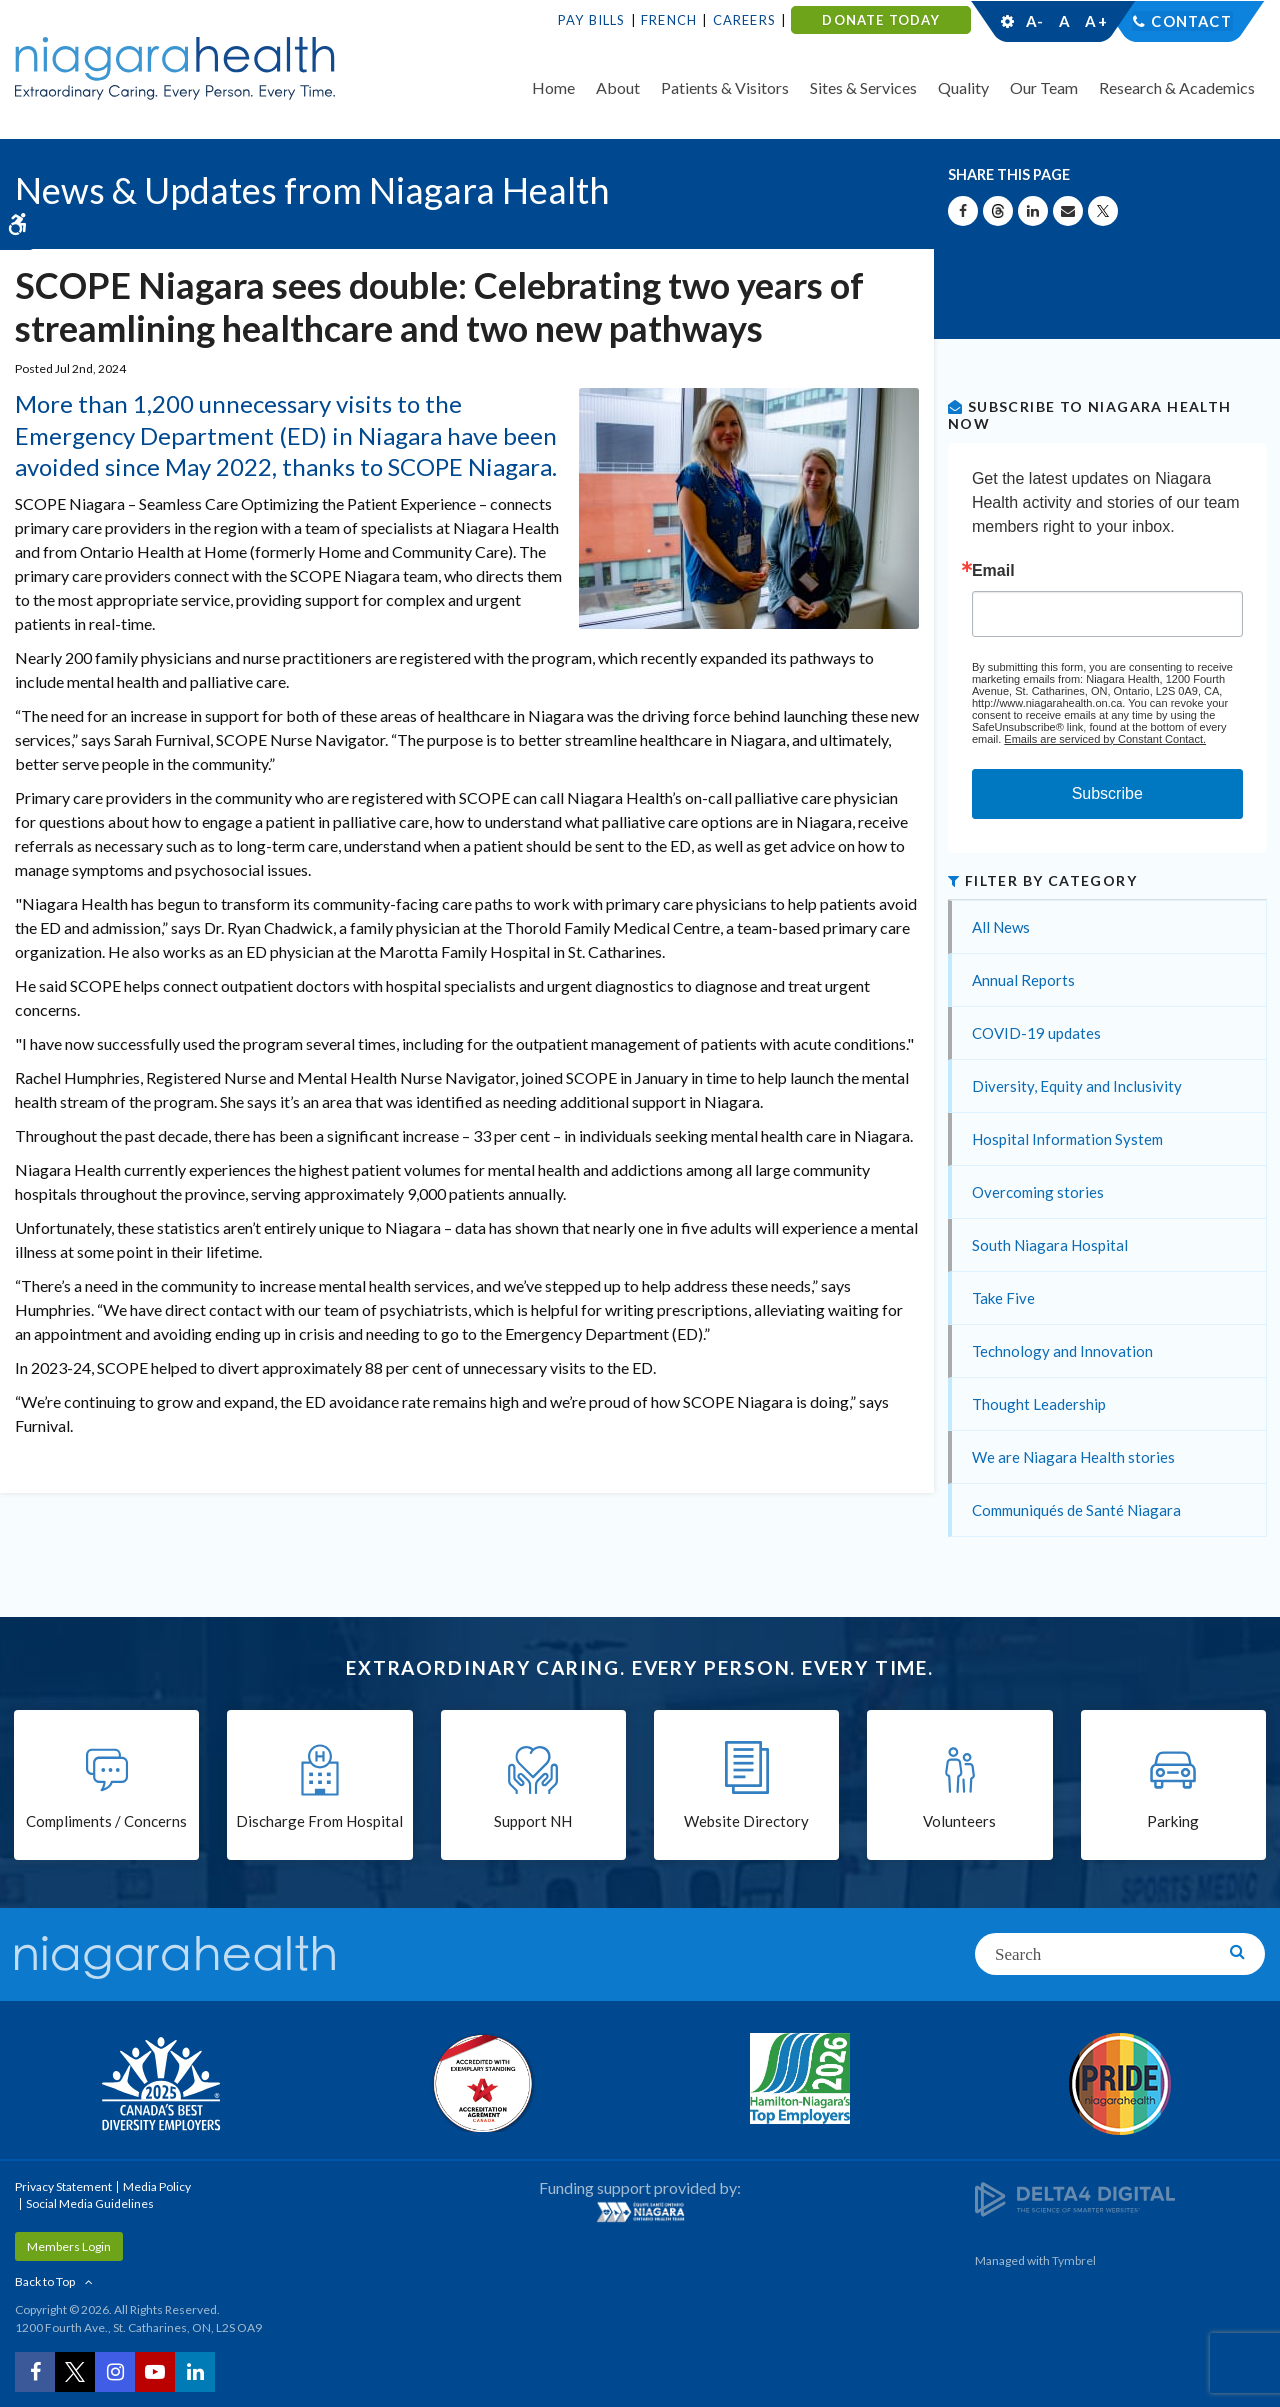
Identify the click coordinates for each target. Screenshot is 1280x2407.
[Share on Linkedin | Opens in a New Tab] (1033, 211)
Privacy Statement (63, 2186)
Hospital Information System (1067, 1139)
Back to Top (45, 2281)
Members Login (69, 2246)
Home (553, 87)
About (618, 87)
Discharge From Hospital (319, 1822)
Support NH (533, 1822)
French (669, 20)
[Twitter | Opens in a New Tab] (75, 2372)
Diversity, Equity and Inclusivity (1077, 1086)
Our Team (1044, 87)
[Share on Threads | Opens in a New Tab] (998, 211)
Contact (1191, 21)
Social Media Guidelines (90, 2203)
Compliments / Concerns (106, 1822)
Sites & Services (863, 87)
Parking (1173, 1822)
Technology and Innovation (1062, 1351)
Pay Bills (592, 20)
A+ (1095, 21)
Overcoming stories (1038, 1192)
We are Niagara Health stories (1073, 1457)
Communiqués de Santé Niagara (1076, 1510)
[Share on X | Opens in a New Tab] (1103, 211)
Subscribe (1107, 793)
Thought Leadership (1039, 1404)
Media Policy (157, 2186)
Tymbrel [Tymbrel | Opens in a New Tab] (1074, 2260)
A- (1035, 21)
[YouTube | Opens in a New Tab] (155, 2372)
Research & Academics (1177, 87)
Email (993, 571)
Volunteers (959, 1822)
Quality (963, 87)
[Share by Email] (1068, 211)
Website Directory (746, 1822)
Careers (744, 20)
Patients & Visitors (725, 87)
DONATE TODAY (880, 20)
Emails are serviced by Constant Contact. (1105, 739)
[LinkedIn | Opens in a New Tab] (195, 2372)
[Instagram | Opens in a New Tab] (115, 2372)
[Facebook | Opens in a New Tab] (35, 2372)
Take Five (1003, 1298)
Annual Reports (1023, 980)
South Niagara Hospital (1050, 1245)
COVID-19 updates (1036, 1033)
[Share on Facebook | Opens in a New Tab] (963, 211)
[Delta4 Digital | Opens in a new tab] (1075, 2197)
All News (1001, 927)
